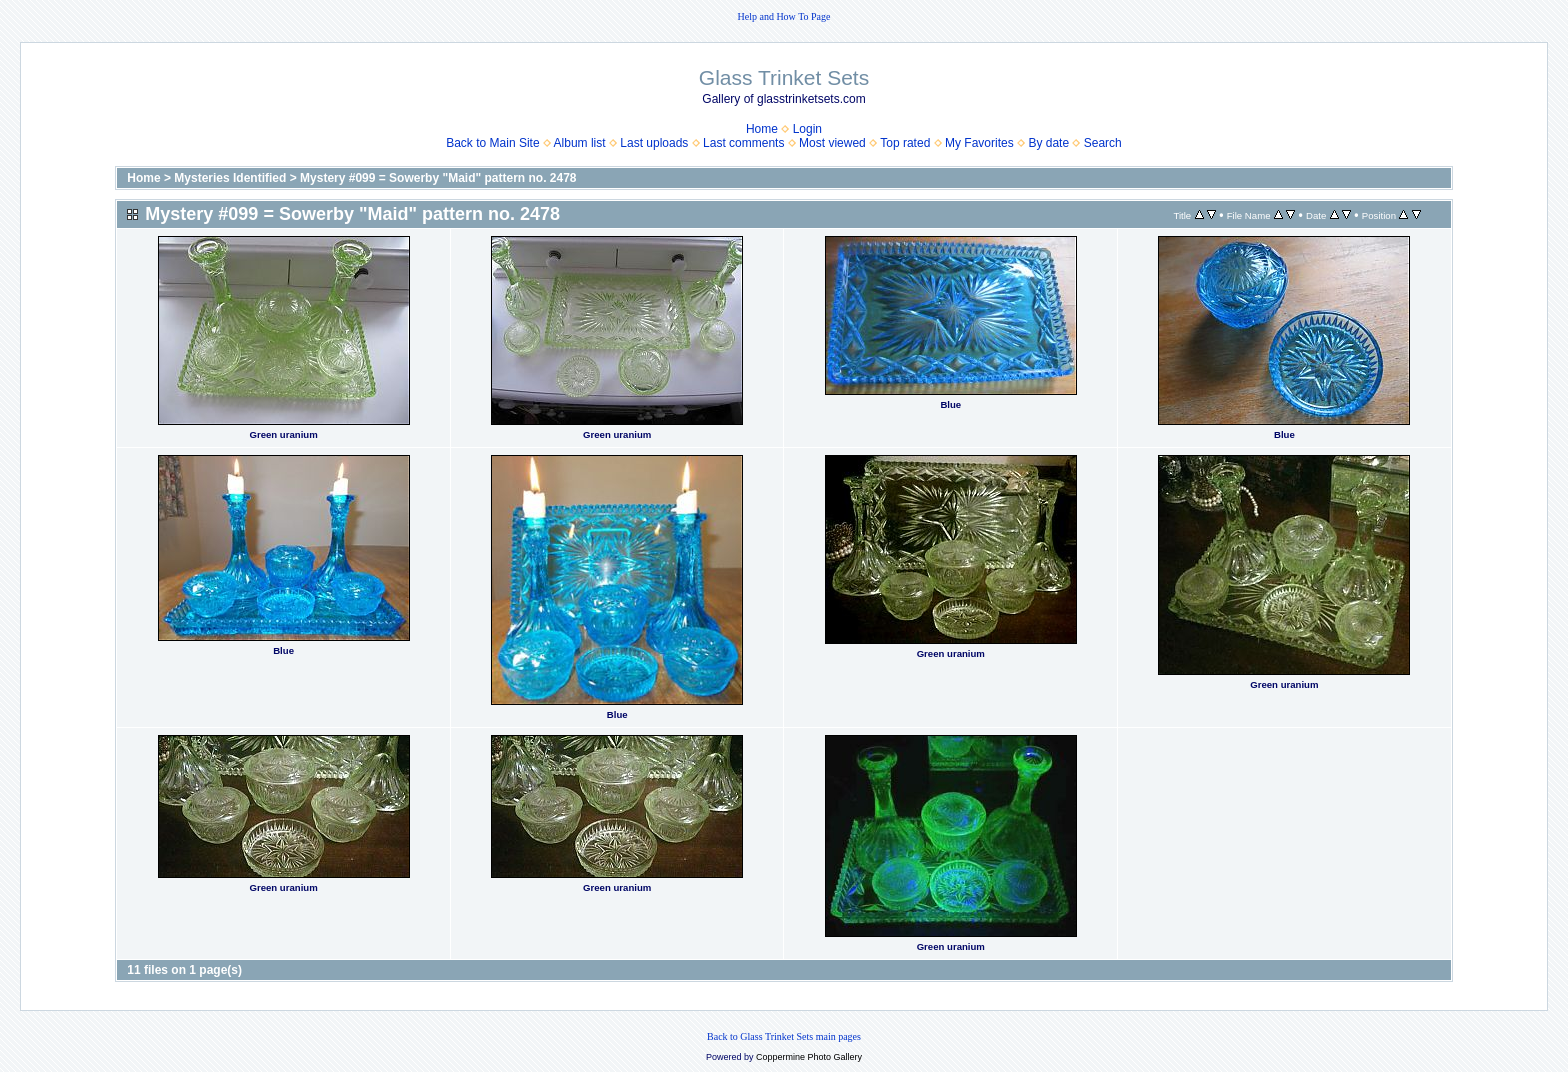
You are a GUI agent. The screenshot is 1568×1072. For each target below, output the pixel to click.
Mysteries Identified (230, 178)
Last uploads (654, 143)
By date (1048, 143)
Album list (580, 143)
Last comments (743, 143)
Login (807, 129)
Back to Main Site (492, 143)
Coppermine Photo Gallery (809, 1057)
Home (762, 129)
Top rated (905, 143)
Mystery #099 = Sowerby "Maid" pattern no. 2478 (438, 178)
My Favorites (979, 143)
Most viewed (832, 143)
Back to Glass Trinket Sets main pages (784, 1036)
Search (1103, 143)
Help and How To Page (784, 16)
